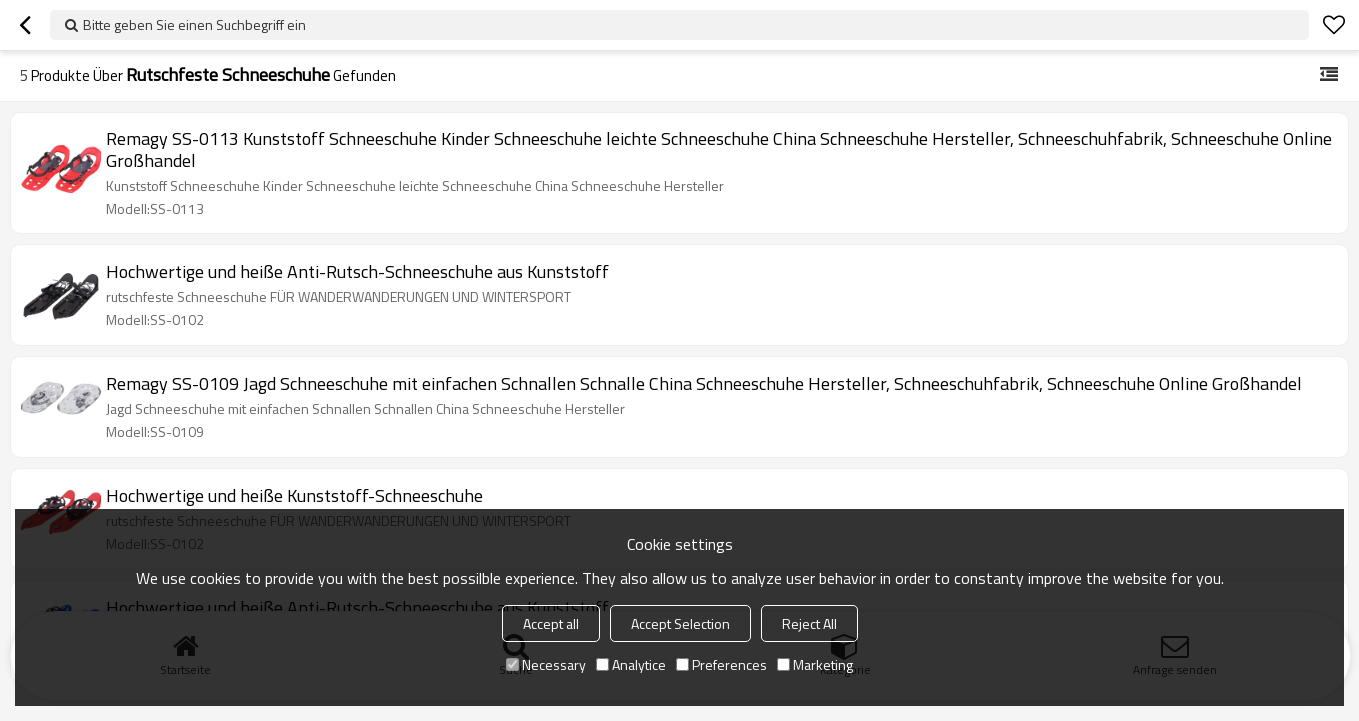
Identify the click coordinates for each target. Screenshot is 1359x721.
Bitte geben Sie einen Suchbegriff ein (194, 24)
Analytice (631, 664)
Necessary (546, 664)
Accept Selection (680, 623)
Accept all (551, 623)
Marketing (815, 664)
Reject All (809, 623)
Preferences (721, 664)
